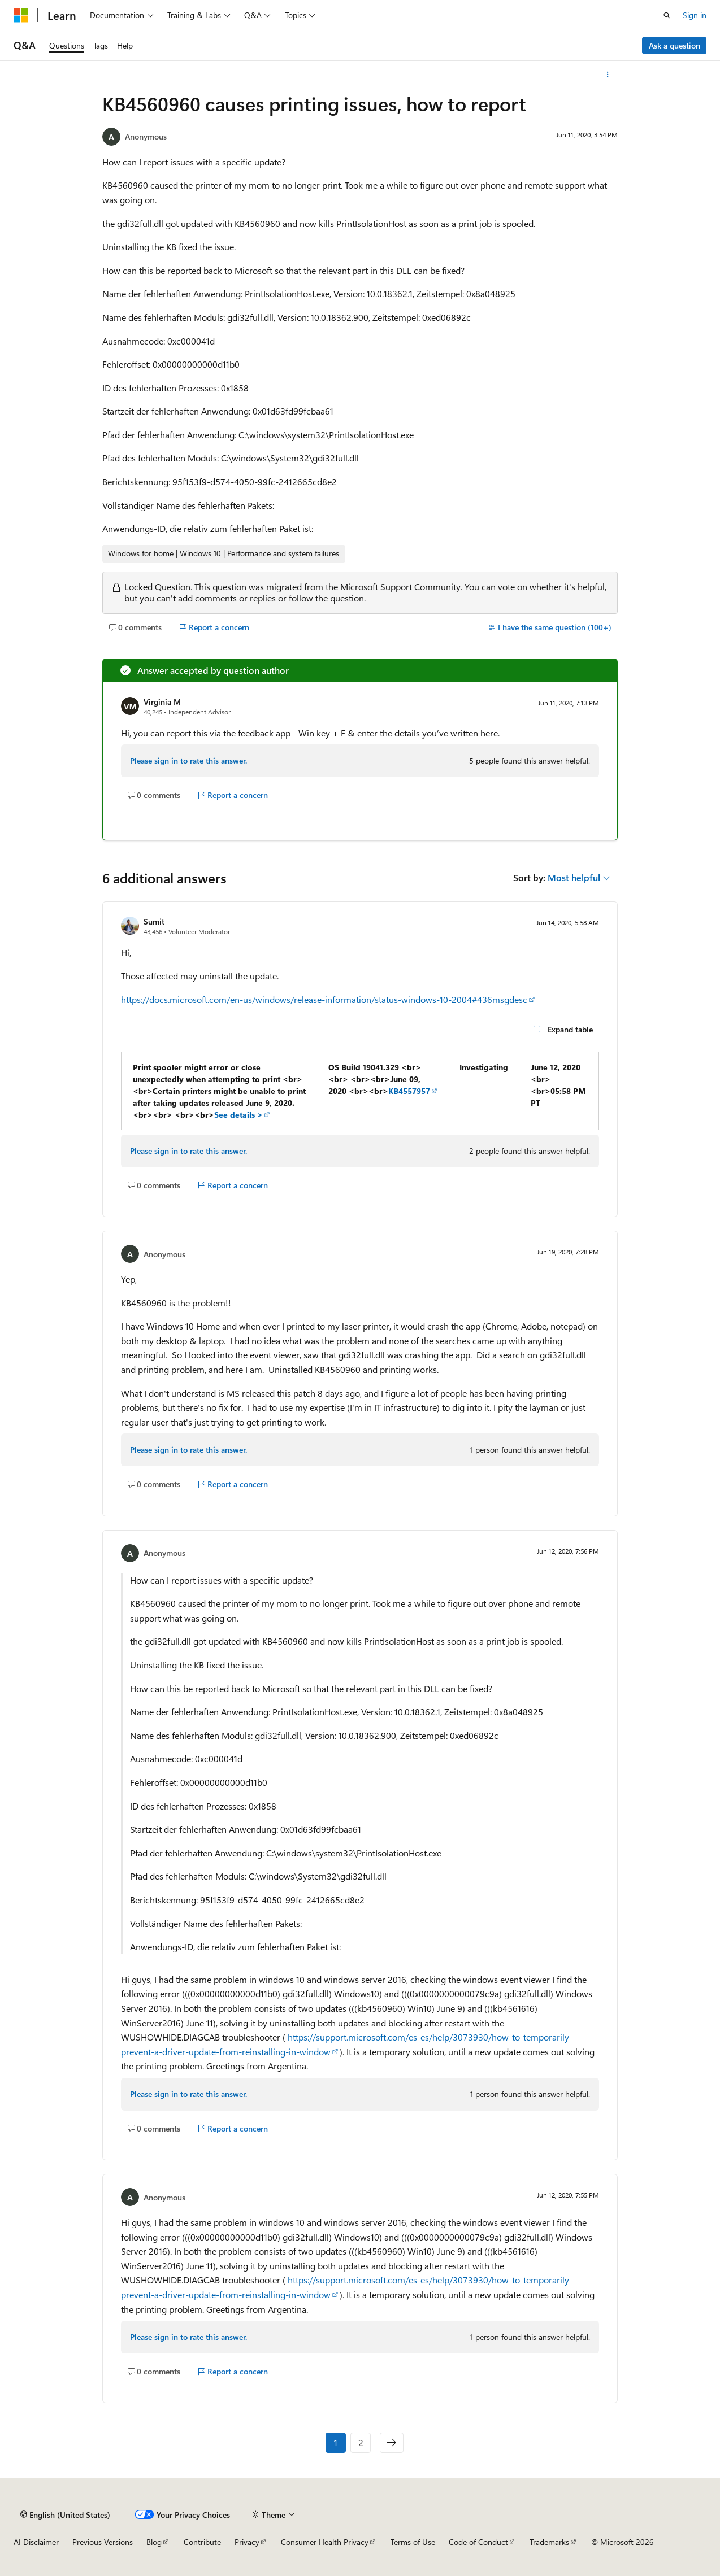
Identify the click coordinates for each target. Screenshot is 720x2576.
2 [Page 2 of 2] (360, 2442)
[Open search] (667, 15)
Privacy (247, 2541)
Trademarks (549, 2541)
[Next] (392, 2443)
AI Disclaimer (36, 2541)
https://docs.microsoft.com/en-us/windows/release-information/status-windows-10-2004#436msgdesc (324, 999)
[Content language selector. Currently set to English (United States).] (65, 2514)
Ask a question (674, 45)
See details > (238, 1114)
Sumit (154, 921)
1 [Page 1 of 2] (335, 2442)
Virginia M (162, 701)
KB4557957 (409, 1091)
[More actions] (608, 75)
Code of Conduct (478, 2541)
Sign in (694, 15)
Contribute (202, 2541)
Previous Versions (102, 2541)
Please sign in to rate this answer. (188, 760)
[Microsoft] (21, 15)
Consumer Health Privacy (324, 2541)
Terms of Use (413, 2541)
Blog (154, 2541)
